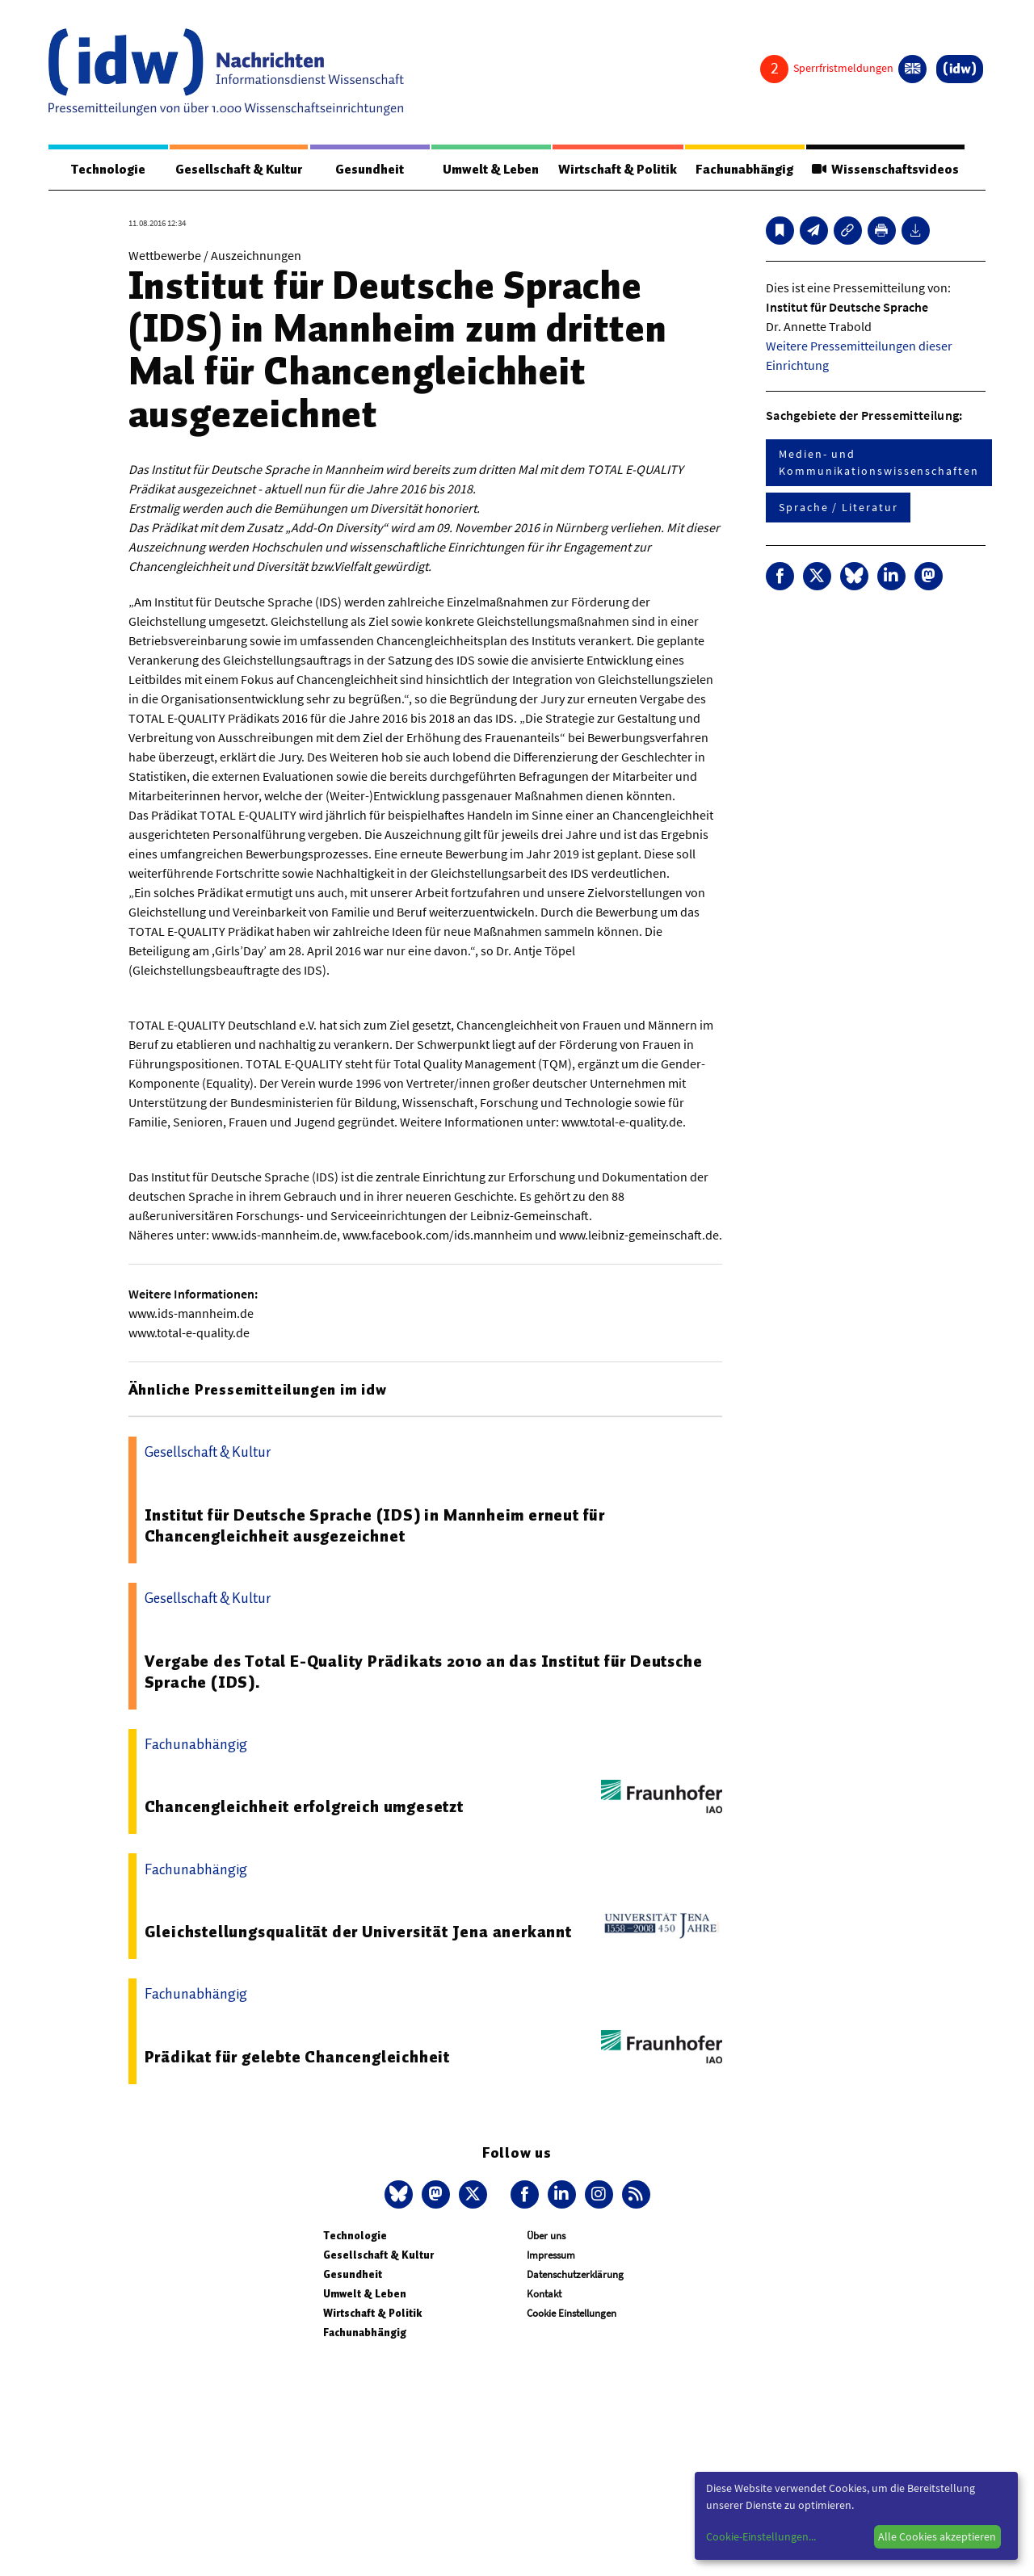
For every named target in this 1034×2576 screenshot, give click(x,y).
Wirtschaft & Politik (616, 169)
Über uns (546, 2236)
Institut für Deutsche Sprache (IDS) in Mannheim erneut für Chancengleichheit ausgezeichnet (375, 1526)
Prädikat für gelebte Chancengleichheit (297, 2057)
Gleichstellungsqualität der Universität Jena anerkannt (358, 1932)
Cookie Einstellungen (571, 2314)
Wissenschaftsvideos (884, 169)
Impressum (551, 2256)
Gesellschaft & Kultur (238, 169)
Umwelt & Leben (490, 169)
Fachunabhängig (743, 169)
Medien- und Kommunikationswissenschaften (879, 463)
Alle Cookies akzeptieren (937, 2536)
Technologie (107, 169)
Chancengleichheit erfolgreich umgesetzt (304, 1807)
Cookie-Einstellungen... (761, 2536)
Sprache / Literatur (838, 508)
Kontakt (544, 2294)
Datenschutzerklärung (575, 2275)
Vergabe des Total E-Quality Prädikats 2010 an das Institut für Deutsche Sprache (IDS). (424, 1672)
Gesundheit (369, 169)
